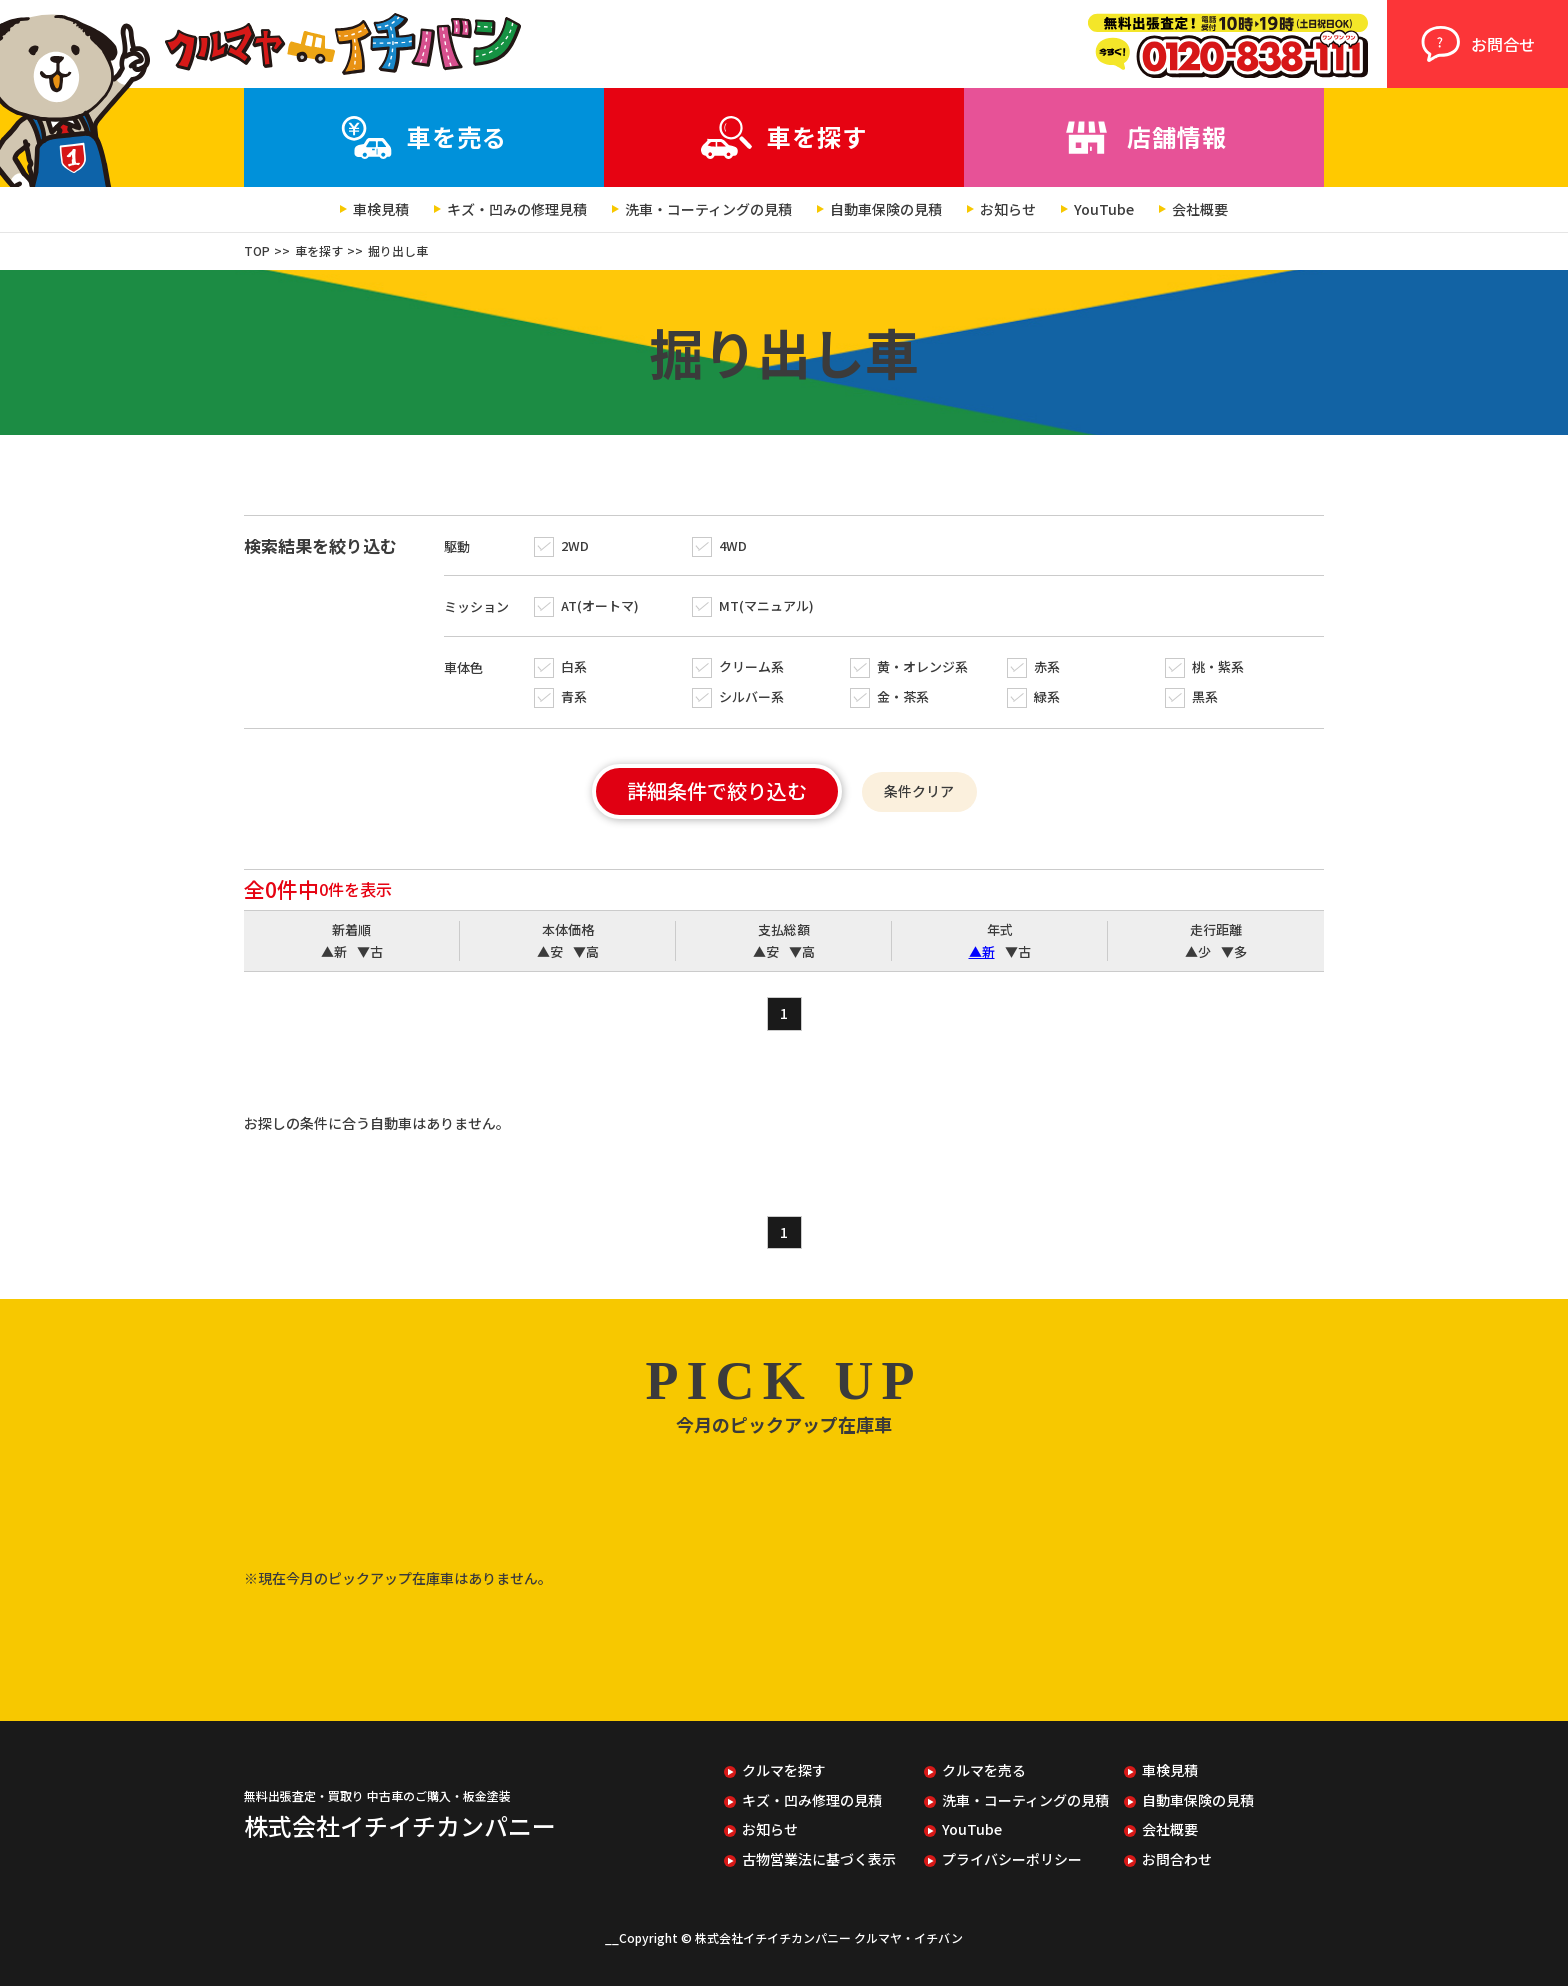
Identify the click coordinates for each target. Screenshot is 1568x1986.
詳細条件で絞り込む (717, 790)
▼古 (370, 952)
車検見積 (381, 209)
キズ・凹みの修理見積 (517, 209)
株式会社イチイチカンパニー (400, 1825)
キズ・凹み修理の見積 (812, 1800)
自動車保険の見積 (886, 209)
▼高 (586, 952)
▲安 (550, 952)
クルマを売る (984, 1770)
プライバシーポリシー (1012, 1859)
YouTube (1104, 209)
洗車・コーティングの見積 (708, 209)
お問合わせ (1177, 1859)
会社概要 (1200, 209)
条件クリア (919, 791)
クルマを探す (784, 1770)
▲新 (334, 952)
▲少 (1198, 952)
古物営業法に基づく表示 (819, 1859)
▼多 (1234, 952)
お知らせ (1008, 209)
